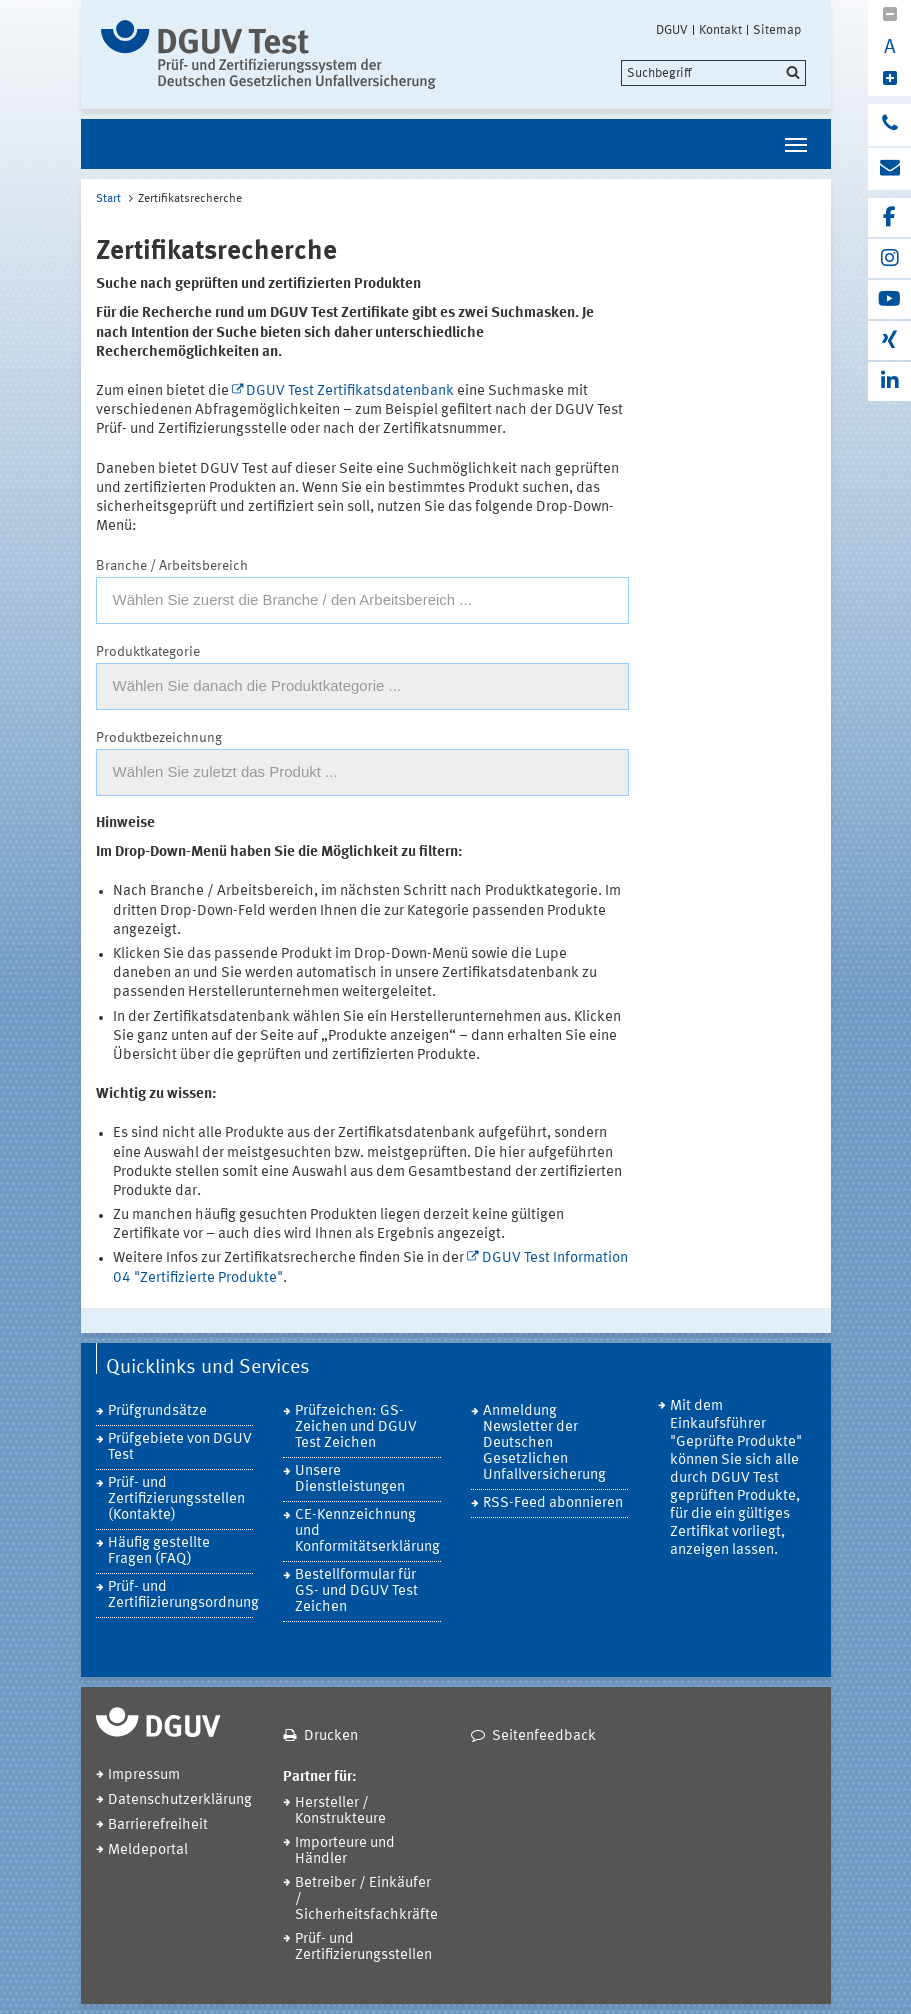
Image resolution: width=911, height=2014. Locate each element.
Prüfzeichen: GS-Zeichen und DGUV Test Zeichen (356, 1427)
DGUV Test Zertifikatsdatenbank (350, 391)
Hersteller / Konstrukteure (340, 1811)
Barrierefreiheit (158, 1825)
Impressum (144, 1775)
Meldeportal (148, 1850)
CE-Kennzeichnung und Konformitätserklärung (367, 1531)
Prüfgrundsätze (157, 1411)
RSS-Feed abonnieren (553, 1503)
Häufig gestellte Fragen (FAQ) (159, 1551)
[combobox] (362, 600)
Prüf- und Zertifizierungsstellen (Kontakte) (176, 1499)
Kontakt (720, 30)
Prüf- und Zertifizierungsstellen (363, 1947)
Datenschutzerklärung (180, 1800)
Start (108, 199)
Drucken (331, 1736)
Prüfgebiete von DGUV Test (180, 1447)
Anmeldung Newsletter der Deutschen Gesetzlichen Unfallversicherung (544, 1443)
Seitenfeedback (544, 1736)
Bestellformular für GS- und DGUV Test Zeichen (356, 1591)
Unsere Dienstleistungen (350, 1479)
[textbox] (362, 600)
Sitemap (777, 30)
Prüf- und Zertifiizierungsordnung (181, 1595)
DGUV (672, 30)
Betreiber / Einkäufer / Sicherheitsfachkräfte (366, 1899)
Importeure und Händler (345, 1851)
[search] (713, 73)
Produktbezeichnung (159, 738)
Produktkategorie (148, 652)
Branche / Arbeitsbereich (172, 566)
